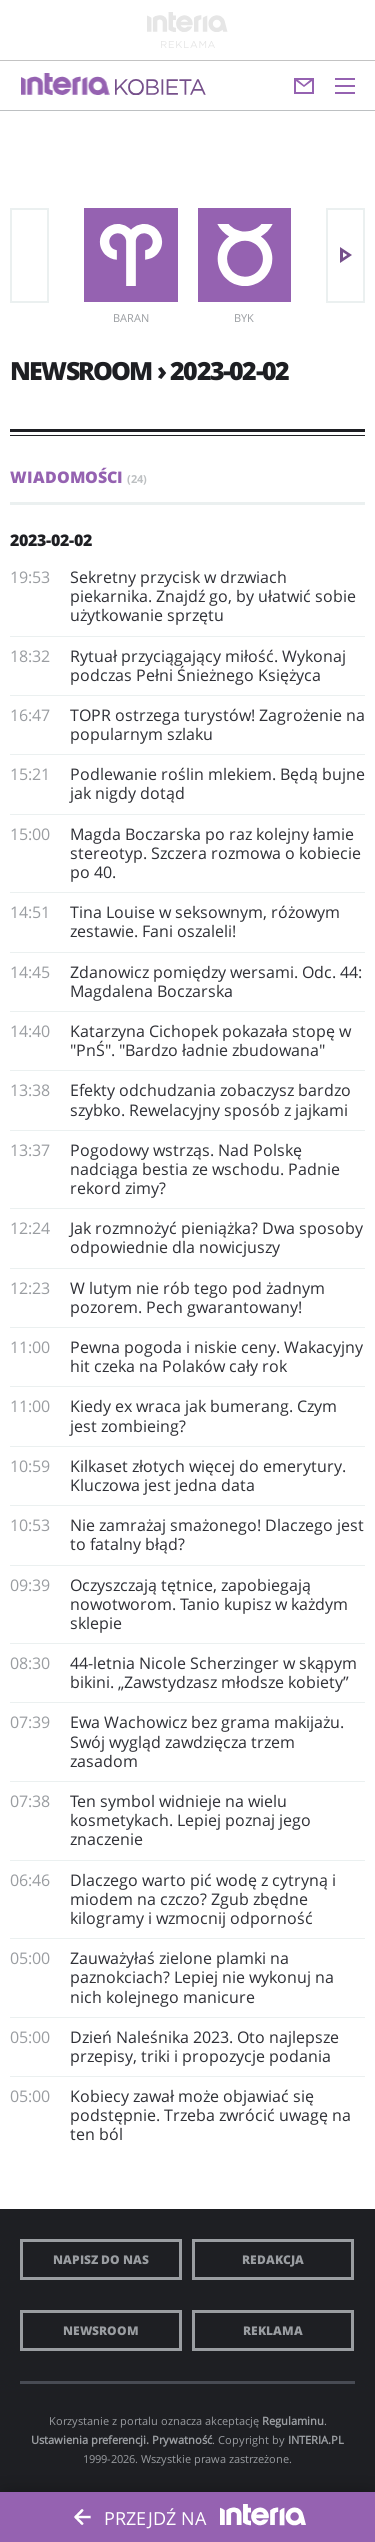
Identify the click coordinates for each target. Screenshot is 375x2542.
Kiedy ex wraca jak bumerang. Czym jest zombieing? (203, 1415)
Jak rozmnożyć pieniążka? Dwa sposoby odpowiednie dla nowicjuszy (216, 1237)
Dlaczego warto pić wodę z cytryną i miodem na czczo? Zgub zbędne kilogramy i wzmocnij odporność (203, 1899)
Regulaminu (293, 2420)
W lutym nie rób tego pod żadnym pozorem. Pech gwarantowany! (197, 1297)
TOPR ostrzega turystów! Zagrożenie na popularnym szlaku (217, 724)
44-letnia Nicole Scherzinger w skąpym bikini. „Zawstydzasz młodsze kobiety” (213, 1672)
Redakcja (273, 2259)
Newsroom (101, 2330)
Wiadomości (78, 477)
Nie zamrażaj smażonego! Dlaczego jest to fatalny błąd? (217, 1534)
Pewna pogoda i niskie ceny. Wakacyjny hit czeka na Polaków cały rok (216, 1356)
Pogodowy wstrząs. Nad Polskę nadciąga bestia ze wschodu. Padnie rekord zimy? (205, 1169)
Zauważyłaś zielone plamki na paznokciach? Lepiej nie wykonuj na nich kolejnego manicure (202, 1977)
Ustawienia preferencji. (90, 2439)
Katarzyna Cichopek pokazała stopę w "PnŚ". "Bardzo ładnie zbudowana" (210, 1040)
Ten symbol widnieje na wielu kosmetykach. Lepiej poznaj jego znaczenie (190, 1820)
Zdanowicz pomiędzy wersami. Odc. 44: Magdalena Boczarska (216, 981)
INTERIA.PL (316, 2439)
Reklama (273, 2330)
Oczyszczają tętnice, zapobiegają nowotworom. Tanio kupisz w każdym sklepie (209, 1604)
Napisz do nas (101, 2259)
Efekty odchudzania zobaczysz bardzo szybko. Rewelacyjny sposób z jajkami (210, 1099)
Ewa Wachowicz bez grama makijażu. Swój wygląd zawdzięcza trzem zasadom (207, 1741)
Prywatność (182, 2439)
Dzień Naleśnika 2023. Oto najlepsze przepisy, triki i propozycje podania (204, 2046)
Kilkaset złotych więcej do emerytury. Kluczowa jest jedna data (208, 1475)
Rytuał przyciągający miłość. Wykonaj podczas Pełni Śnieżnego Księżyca (208, 665)
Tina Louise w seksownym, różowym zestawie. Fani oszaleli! (205, 921)
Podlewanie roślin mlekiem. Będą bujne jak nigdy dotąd (217, 783)
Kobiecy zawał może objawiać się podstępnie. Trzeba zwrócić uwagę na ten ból (210, 2115)
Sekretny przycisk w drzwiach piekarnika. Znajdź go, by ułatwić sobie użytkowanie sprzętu (213, 596)
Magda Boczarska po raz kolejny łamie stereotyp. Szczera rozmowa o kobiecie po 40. (215, 853)
